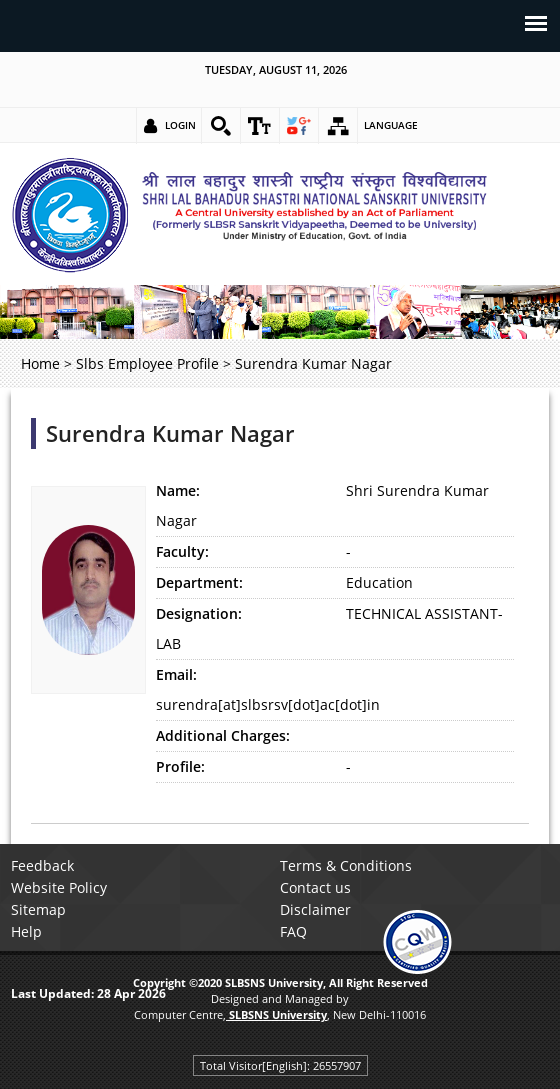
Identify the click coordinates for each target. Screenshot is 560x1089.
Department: (199, 582)
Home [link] (40, 363)
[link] (221, 126)
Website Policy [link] (59, 887)
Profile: (180, 766)
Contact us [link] (315, 887)
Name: (178, 490)
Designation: (199, 613)
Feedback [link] (42, 865)
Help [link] (26, 931)
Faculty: (182, 551)
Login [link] (180, 125)
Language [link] (391, 125)
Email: (176, 674)
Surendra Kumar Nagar (170, 433)
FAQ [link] (293, 931)
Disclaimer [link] (315, 909)
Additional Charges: (223, 735)
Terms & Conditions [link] (346, 865)
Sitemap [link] (38, 909)
